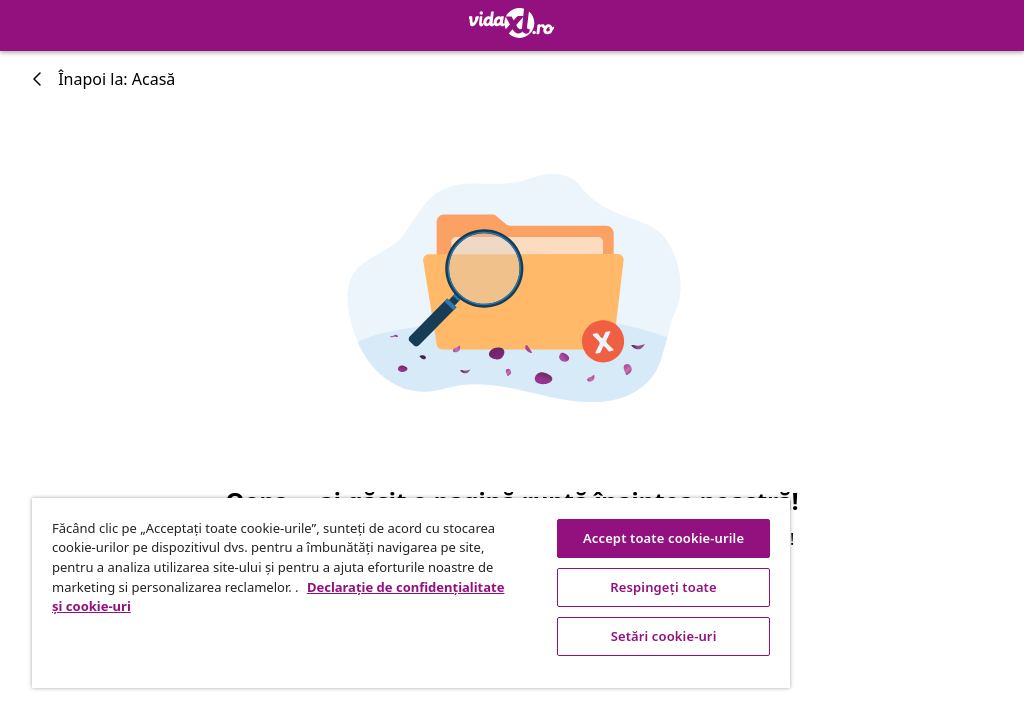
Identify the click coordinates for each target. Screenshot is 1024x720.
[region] (411, 593)
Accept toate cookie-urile (663, 538)
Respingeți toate (663, 587)
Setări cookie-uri (664, 636)
